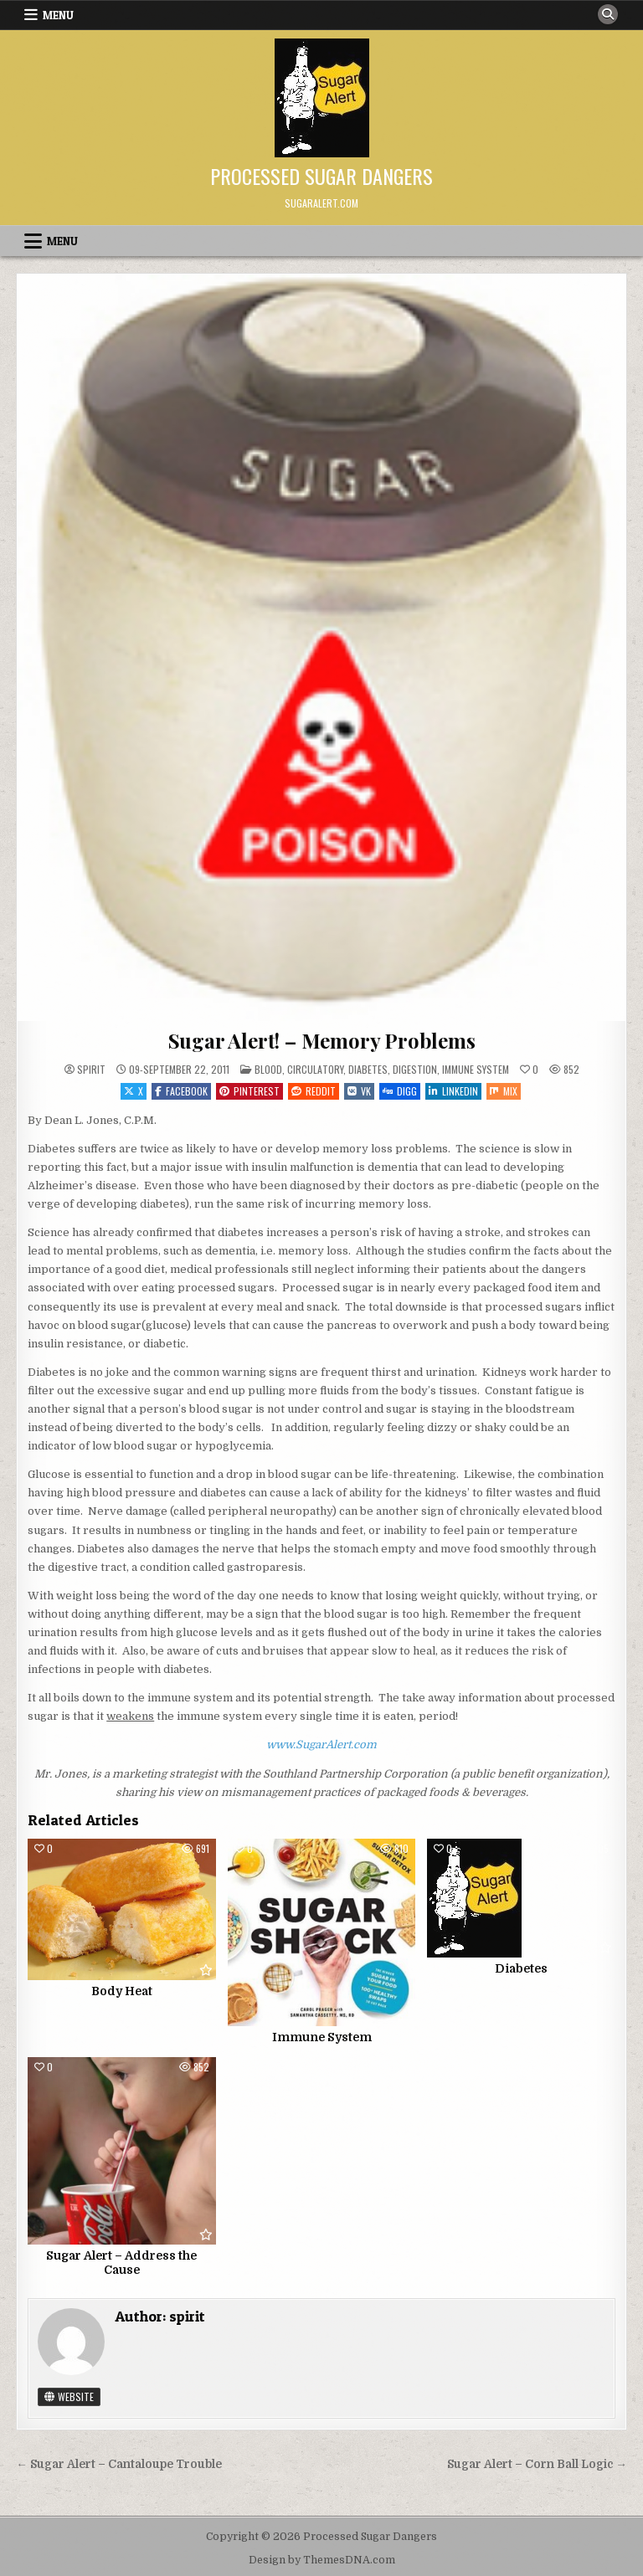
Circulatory (315, 1069)
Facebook (181, 1091)
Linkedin (453, 1091)
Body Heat (121, 1991)
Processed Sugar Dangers (321, 176)
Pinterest (249, 1091)
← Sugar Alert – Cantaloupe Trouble (119, 2464)
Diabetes (368, 1069)
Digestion (415, 1069)
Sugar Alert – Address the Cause (121, 2262)
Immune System (475, 1069)
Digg (400, 1091)
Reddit (313, 1091)
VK (359, 1091)
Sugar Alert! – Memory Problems (322, 1040)
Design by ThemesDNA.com (322, 2560)
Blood (268, 1069)
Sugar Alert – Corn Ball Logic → (537, 2464)
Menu (58, 15)
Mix (503, 1091)
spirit (91, 1070)
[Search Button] (608, 14)
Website (69, 2396)
